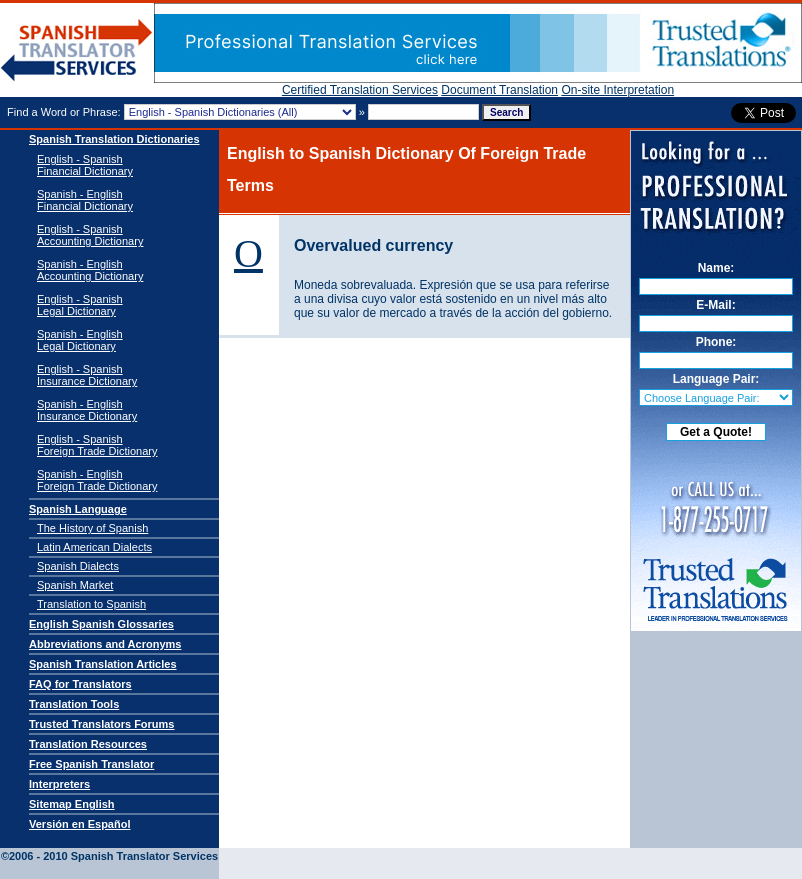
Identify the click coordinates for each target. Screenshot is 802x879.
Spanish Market (75, 585)
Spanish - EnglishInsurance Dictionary (87, 410)
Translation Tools (74, 704)
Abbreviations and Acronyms (105, 644)
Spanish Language (78, 509)
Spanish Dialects (78, 566)
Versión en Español (79, 824)
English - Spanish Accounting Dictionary (90, 235)
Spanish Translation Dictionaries (114, 139)
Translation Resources (88, 744)
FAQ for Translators (80, 684)
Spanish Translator (77, 50)
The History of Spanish (92, 528)
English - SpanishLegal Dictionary (80, 305)
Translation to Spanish (91, 604)
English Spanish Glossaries (101, 624)
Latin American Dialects (94, 547)
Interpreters (59, 784)
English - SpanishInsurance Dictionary (87, 375)
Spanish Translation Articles (103, 664)
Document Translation (499, 90)
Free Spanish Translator (91, 764)
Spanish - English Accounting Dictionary (90, 270)
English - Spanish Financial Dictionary (85, 165)
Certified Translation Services (360, 90)
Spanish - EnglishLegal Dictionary (80, 340)
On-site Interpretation (617, 90)
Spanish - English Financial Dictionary (85, 200)
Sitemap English (72, 804)
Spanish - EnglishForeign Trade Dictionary (97, 480)
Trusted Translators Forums (101, 724)
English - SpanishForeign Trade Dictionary (97, 445)
